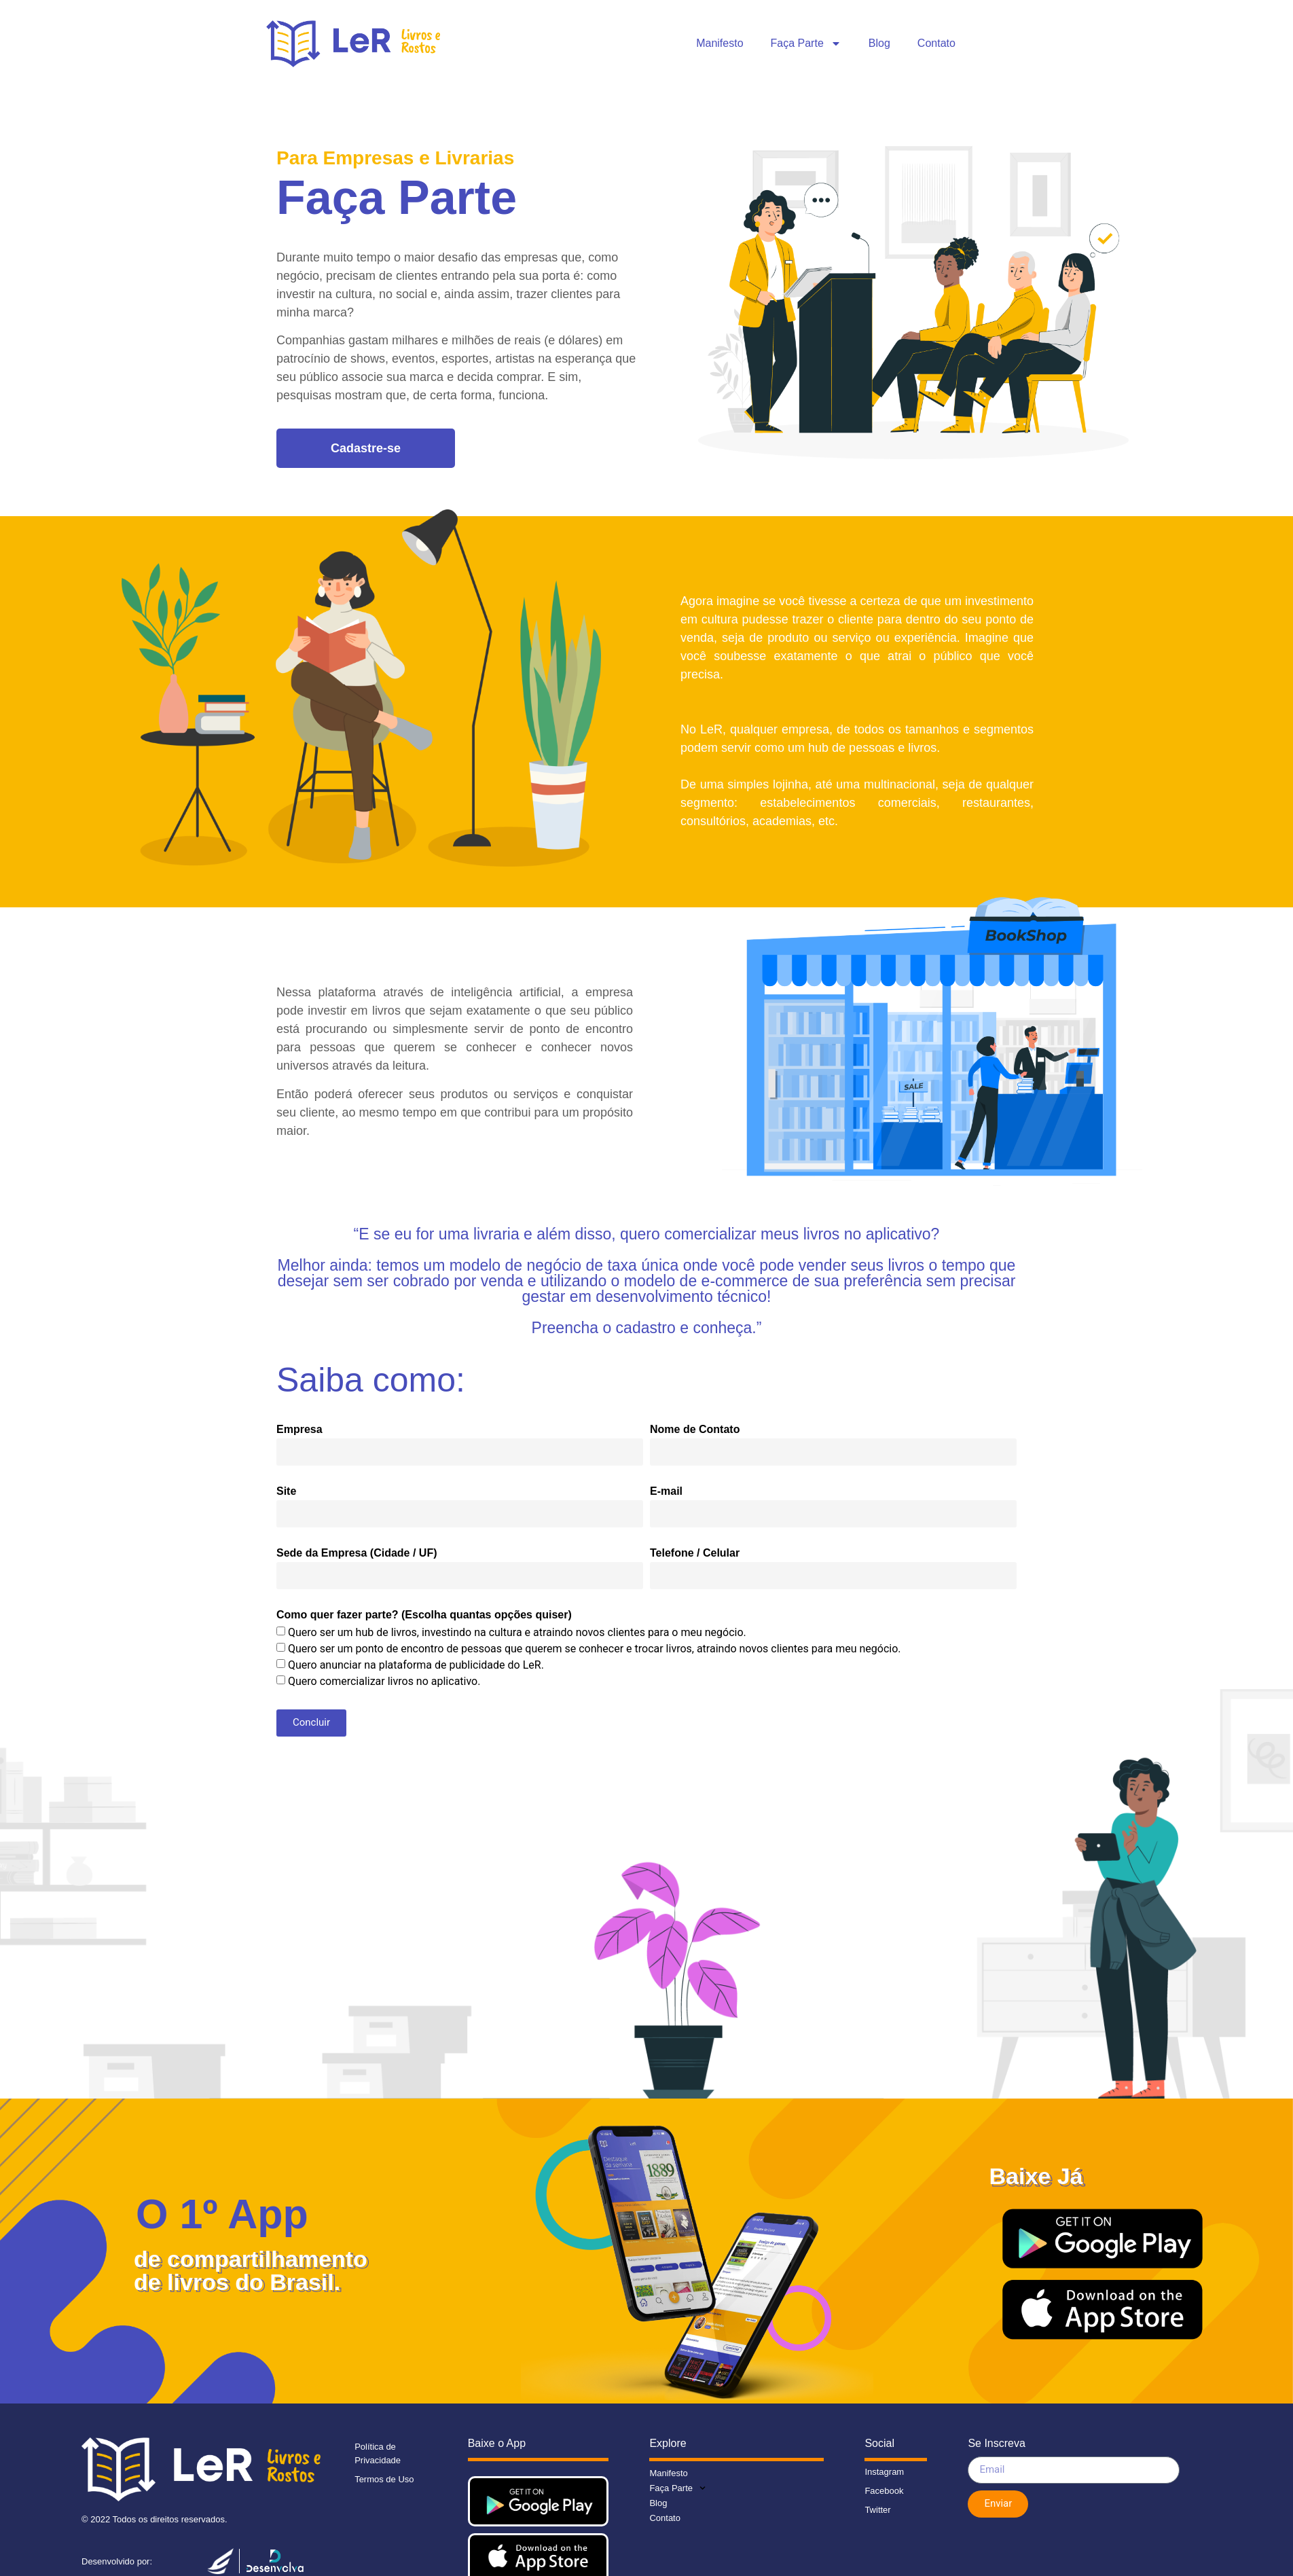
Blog (879, 43)
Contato (936, 43)
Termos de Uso (384, 2479)
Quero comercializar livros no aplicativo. (384, 1680)
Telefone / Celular (695, 1553)
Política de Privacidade (377, 2453)
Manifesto (719, 43)
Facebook (883, 2491)
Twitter (877, 2510)
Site (286, 1491)
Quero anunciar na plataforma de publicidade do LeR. (416, 1664)
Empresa (299, 1429)
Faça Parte (806, 43)
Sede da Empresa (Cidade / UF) (356, 1553)
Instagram (884, 2472)
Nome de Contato (695, 1429)
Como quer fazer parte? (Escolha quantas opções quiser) (424, 1615)
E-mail (666, 1491)
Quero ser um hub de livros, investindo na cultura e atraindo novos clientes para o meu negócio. (517, 1631)
